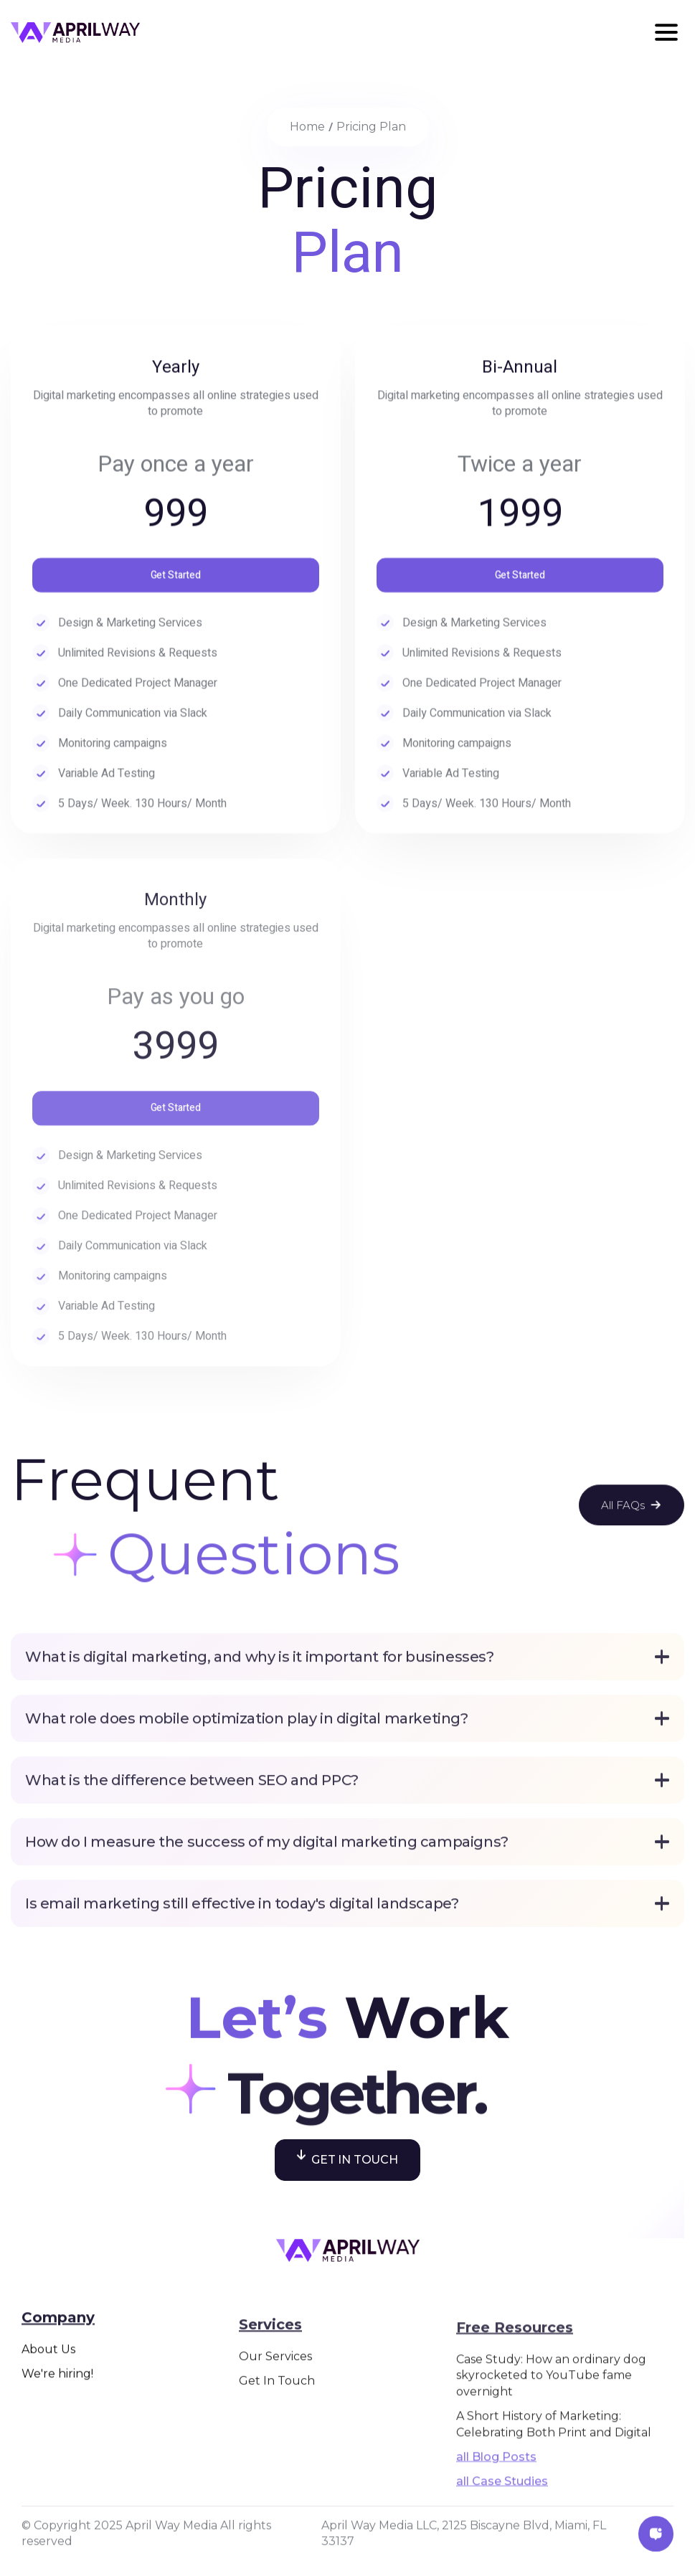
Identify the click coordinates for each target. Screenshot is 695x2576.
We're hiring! (57, 2438)
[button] (666, 32)
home (307, 127)
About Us (48, 2413)
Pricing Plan (371, 127)
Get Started (176, 581)
